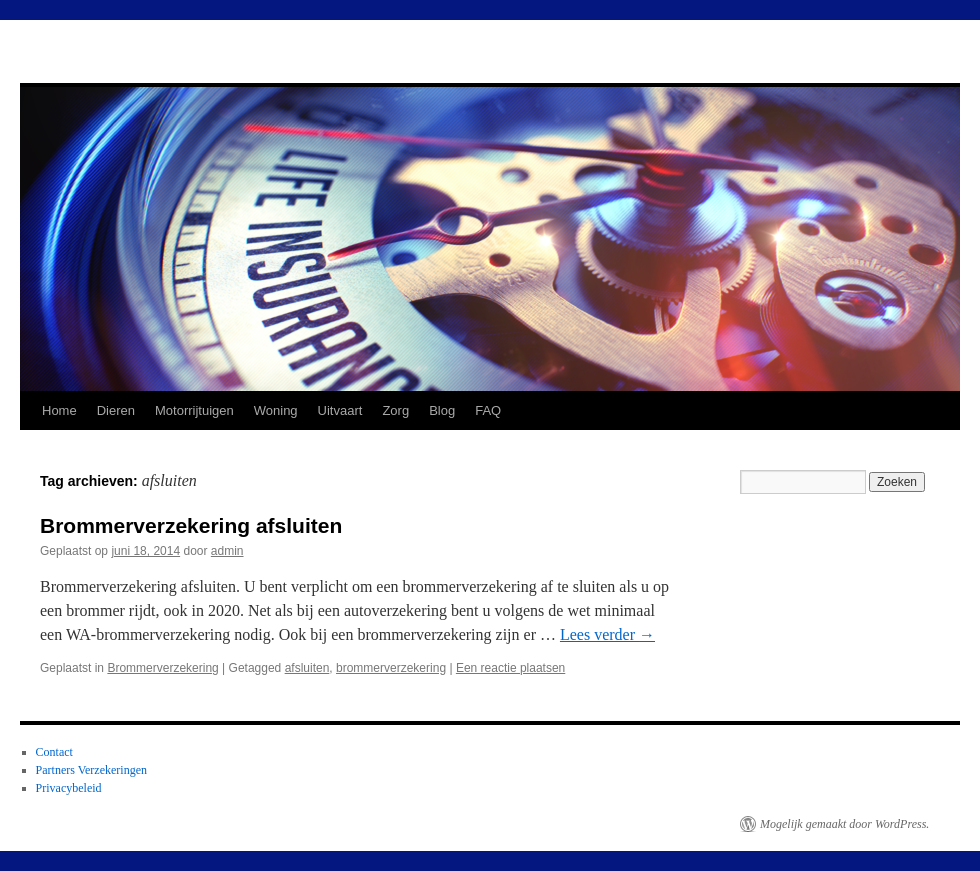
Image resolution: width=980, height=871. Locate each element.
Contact (54, 752)
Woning (276, 410)
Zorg (395, 410)
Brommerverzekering (162, 668)
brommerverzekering (391, 668)
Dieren (116, 410)
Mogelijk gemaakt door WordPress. (844, 824)
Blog (442, 410)
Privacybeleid (69, 788)
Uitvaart (340, 410)
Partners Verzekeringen (91, 770)
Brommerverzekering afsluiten (191, 525)
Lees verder (607, 634)
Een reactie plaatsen (510, 668)
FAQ (488, 410)
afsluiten (307, 668)
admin (227, 551)
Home (59, 410)
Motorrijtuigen (194, 410)
